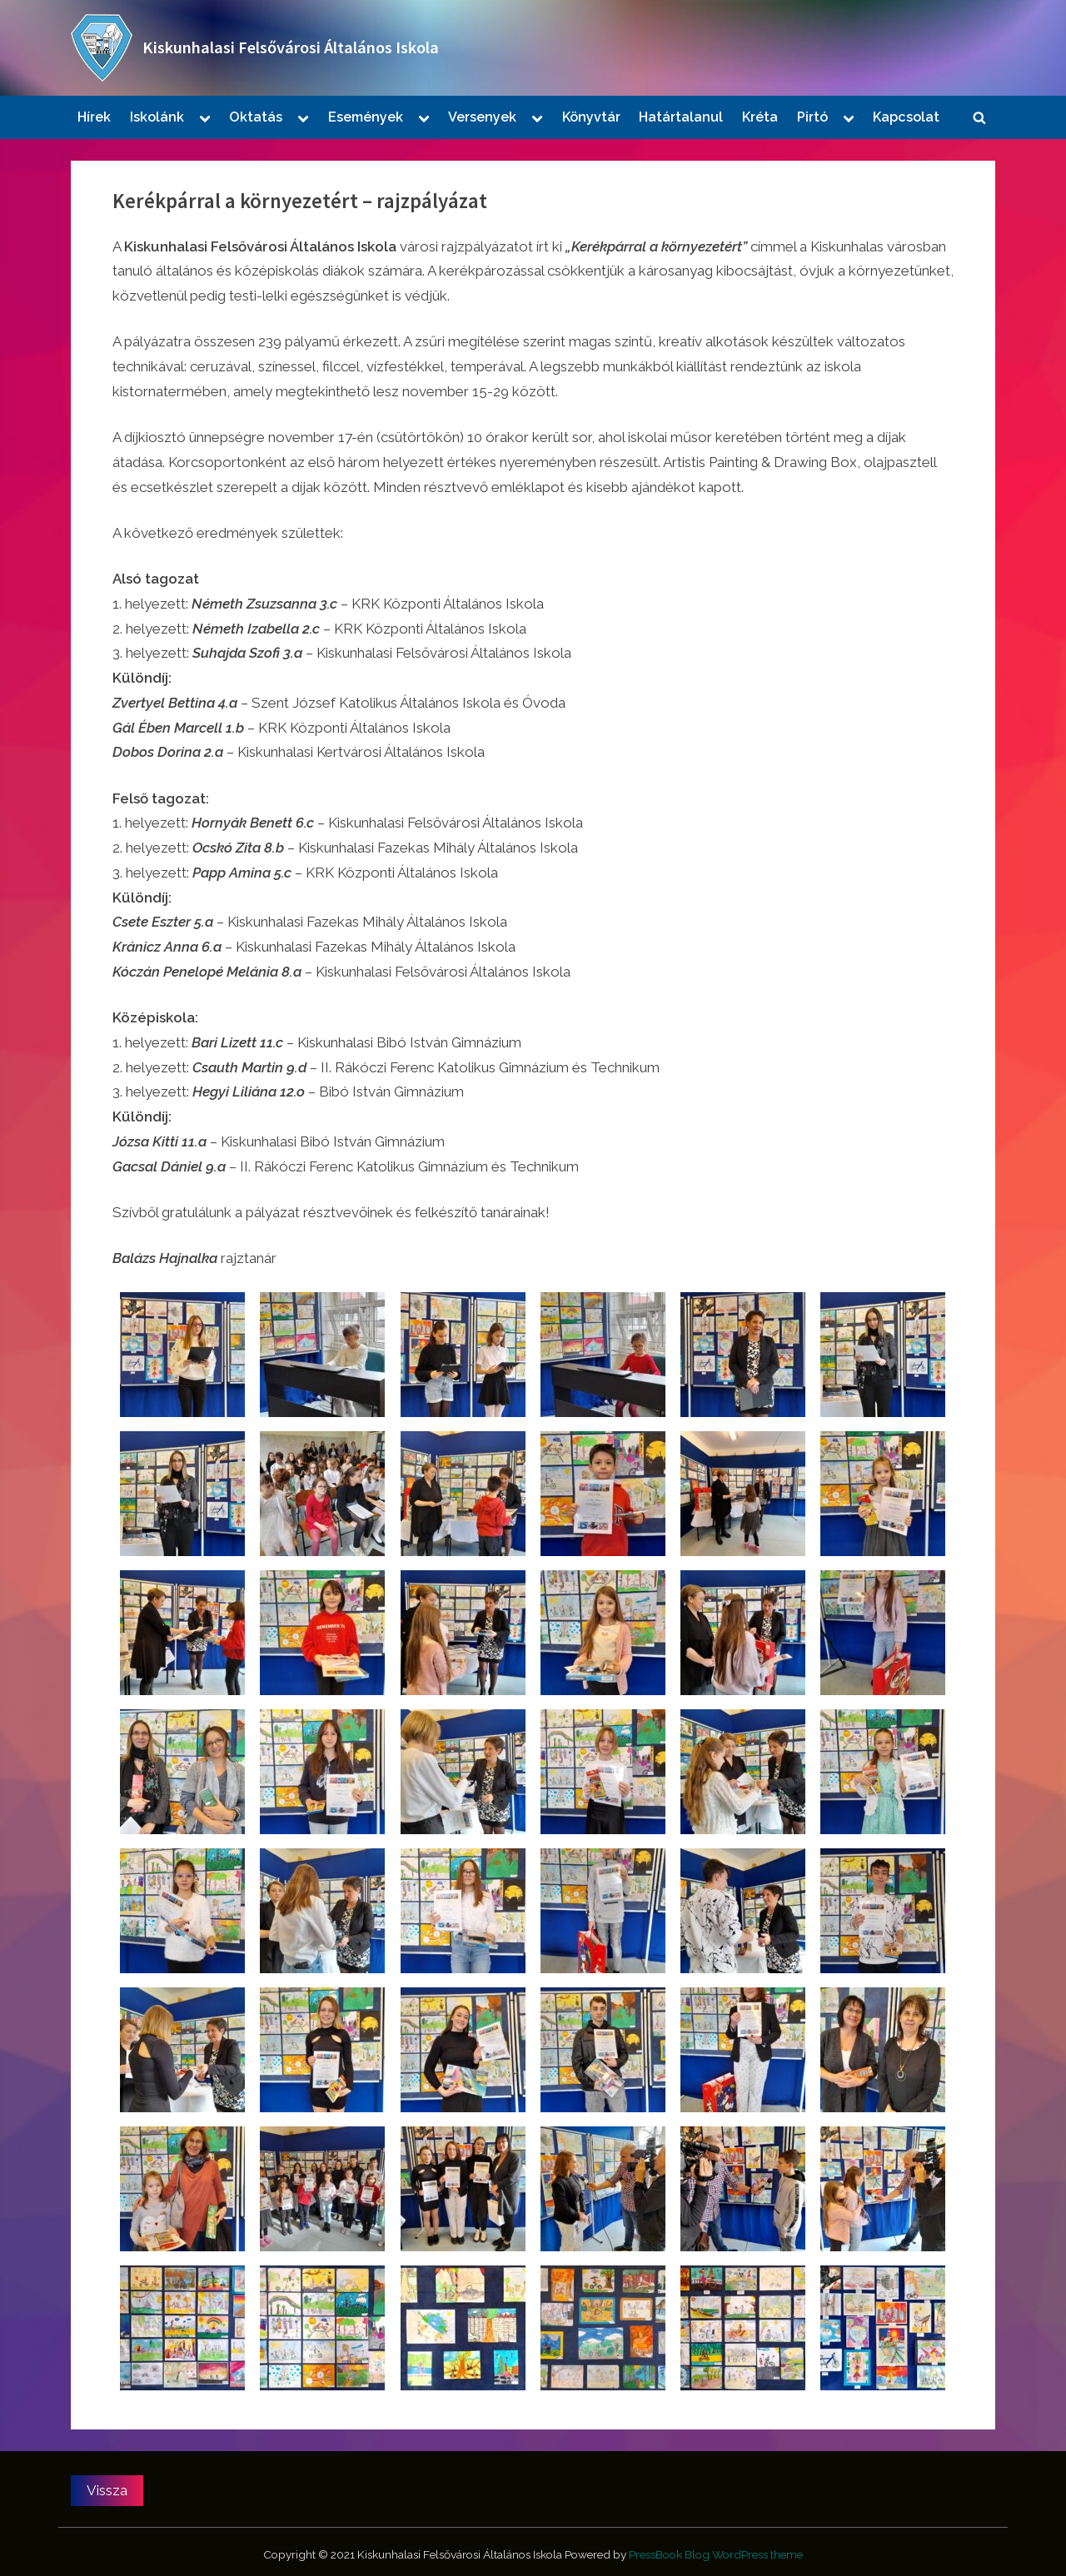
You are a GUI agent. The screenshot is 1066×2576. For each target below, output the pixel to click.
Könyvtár (591, 117)
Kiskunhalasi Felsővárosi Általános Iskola (290, 47)
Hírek (94, 117)
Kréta (760, 117)
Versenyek (482, 117)
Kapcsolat (906, 117)
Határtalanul (681, 117)
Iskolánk (157, 117)
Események (365, 117)
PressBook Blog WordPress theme (716, 2554)
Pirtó (812, 117)
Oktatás (255, 117)
